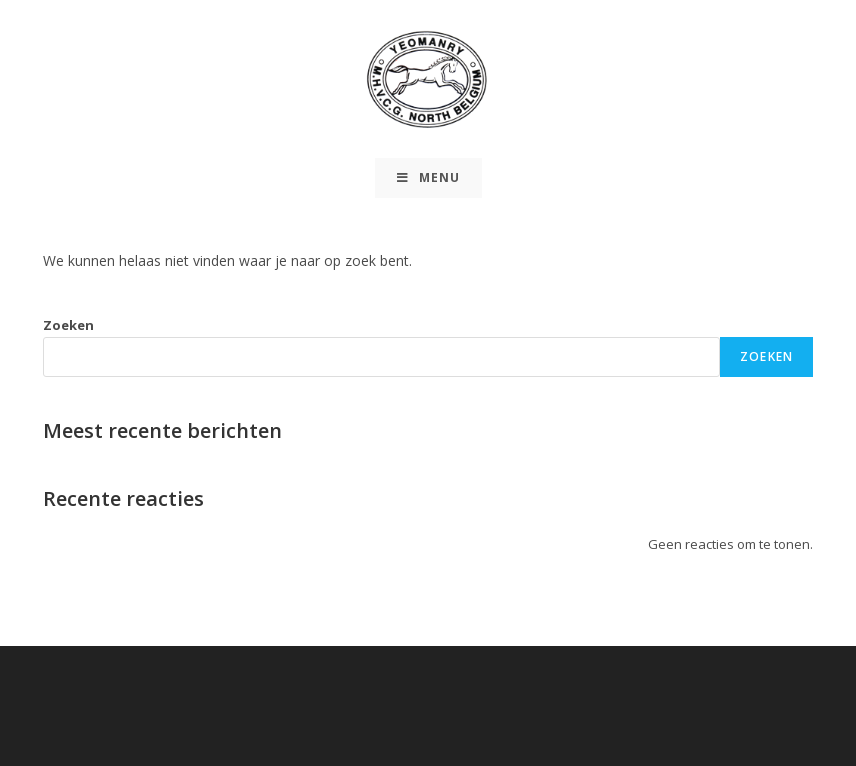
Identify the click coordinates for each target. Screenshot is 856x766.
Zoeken (68, 325)
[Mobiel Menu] (428, 178)
